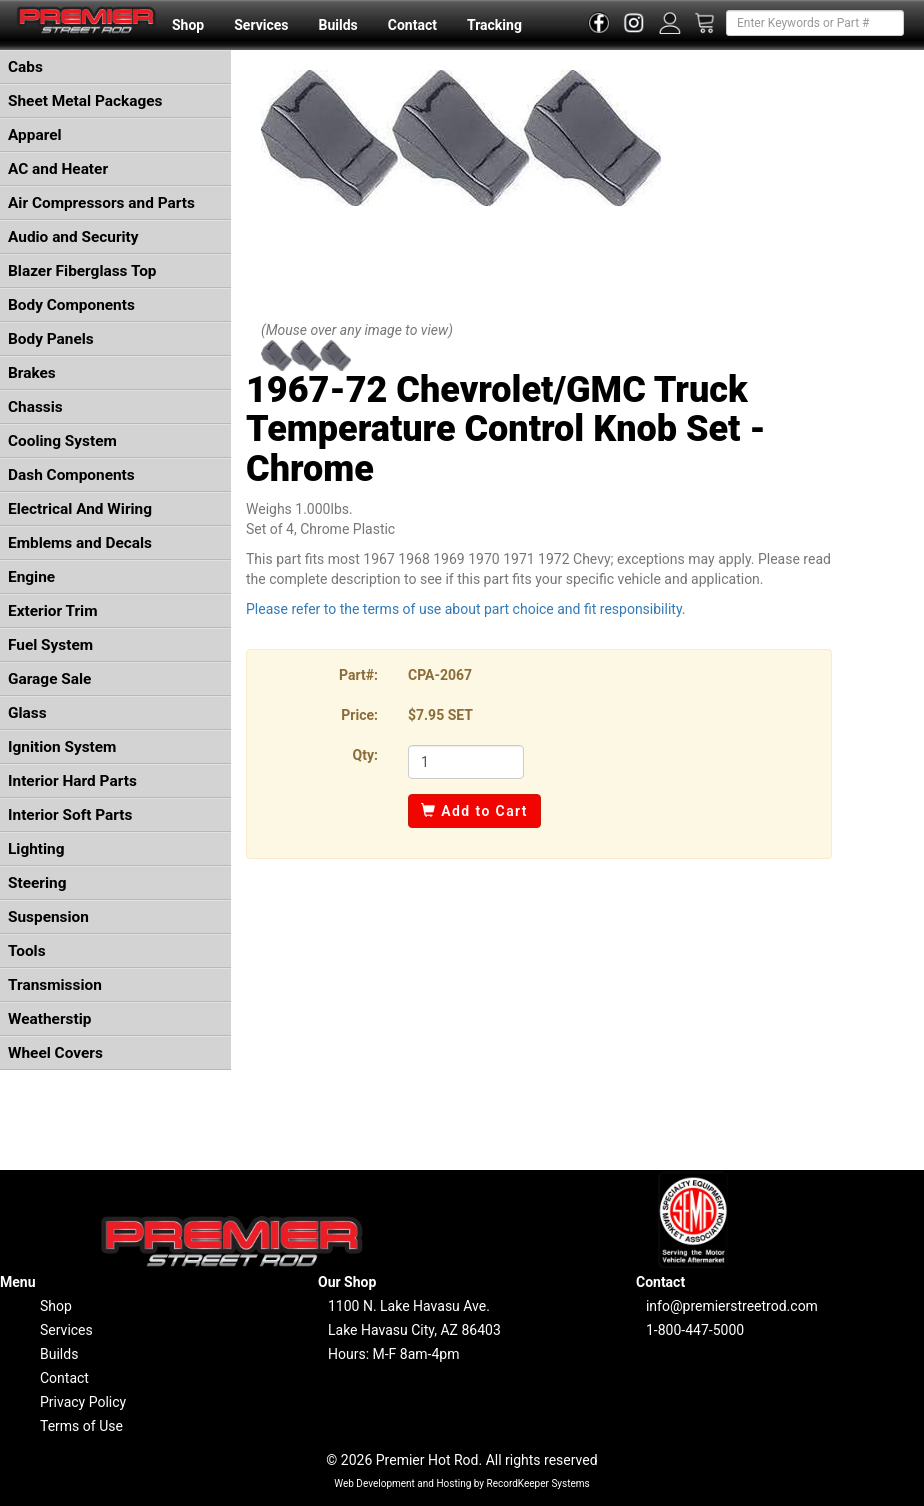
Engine (31, 577)
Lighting (36, 849)
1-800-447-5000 (695, 1330)
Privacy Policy (83, 1402)
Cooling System (62, 441)
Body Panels (51, 339)
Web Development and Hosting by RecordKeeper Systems (462, 1483)
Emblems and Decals (80, 543)
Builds (338, 25)
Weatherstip (49, 1019)
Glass (27, 713)
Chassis (35, 407)
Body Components (71, 305)
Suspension (48, 917)
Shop (188, 25)
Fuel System (50, 645)
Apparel (35, 135)
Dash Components (71, 475)
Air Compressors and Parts (101, 203)
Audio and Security (73, 237)
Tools (27, 951)
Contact (412, 25)
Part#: (358, 675)
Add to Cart (474, 811)
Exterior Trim (53, 611)
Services (261, 25)
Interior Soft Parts (70, 815)
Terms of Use (81, 1426)
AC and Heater (58, 169)
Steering (37, 883)
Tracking (494, 25)
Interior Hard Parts (72, 781)
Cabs (25, 67)
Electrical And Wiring (80, 509)
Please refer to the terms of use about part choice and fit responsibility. (466, 609)
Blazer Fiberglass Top (82, 271)
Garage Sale (49, 679)
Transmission (55, 985)
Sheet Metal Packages (85, 101)
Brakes (32, 373)
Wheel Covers (55, 1053)
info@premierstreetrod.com (732, 1306)
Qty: (365, 755)
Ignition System (62, 747)
